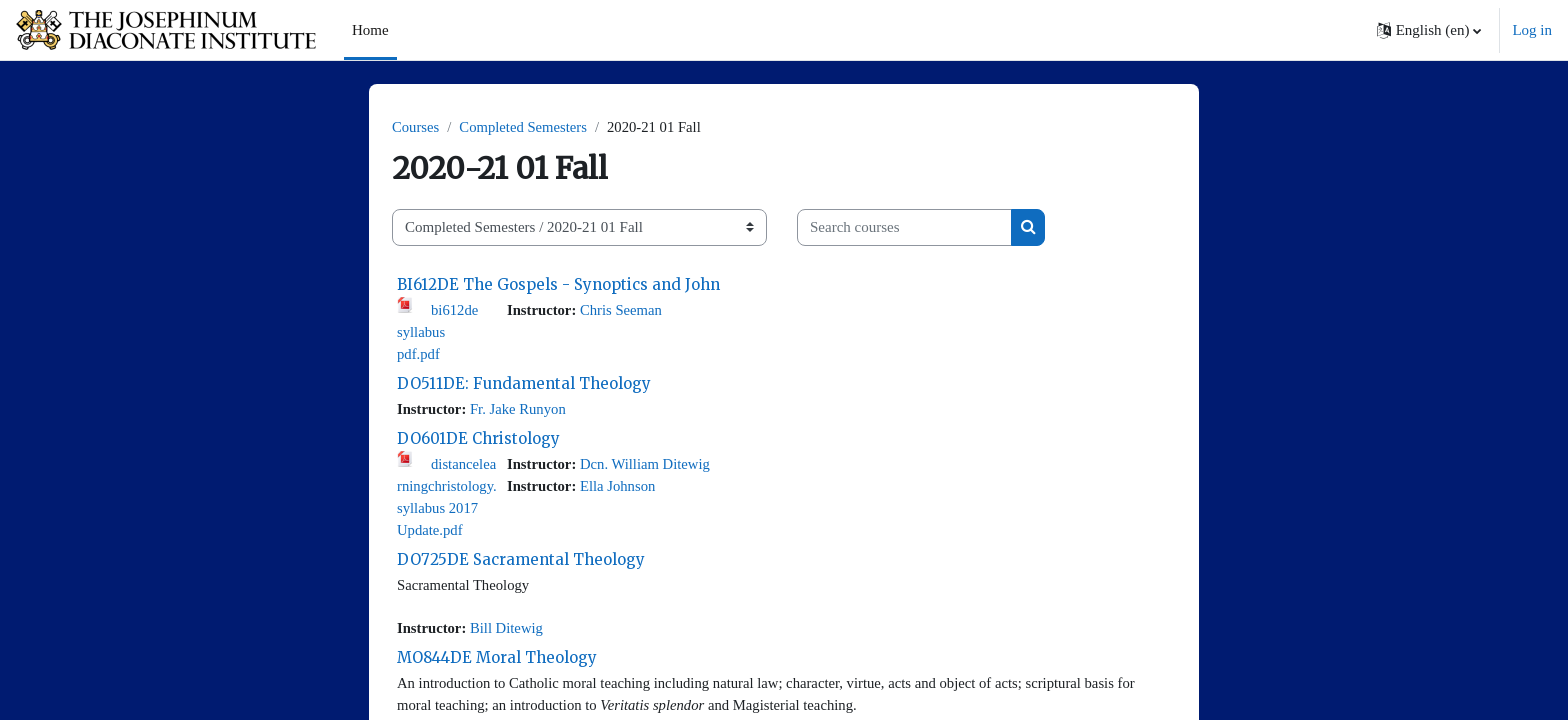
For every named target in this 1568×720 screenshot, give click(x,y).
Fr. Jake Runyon (521, 411)
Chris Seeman (624, 310)
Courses (416, 127)
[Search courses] (904, 228)
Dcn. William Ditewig (648, 466)
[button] (1429, 30)
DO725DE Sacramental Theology (521, 563)
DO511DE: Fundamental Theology (524, 385)
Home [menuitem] (370, 30)
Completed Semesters (526, 127)
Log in (1532, 30)
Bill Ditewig (509, 633)
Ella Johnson (620, 489)
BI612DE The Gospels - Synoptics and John (558, 284)
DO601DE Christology (478, 440)
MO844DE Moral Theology (497, 662)
